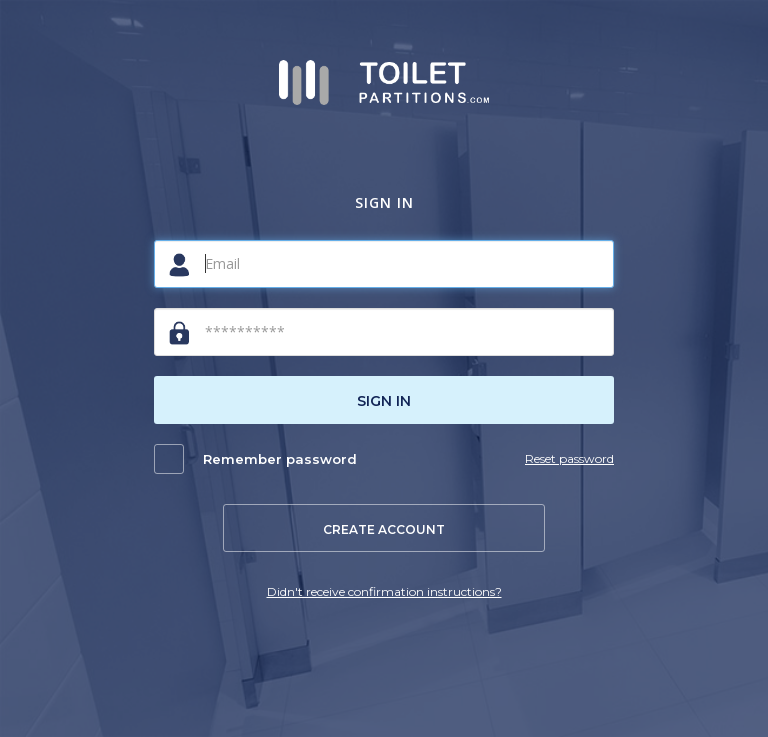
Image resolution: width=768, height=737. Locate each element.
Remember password (280, 459)
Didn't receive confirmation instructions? (384, 591)
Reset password (569, 458)
